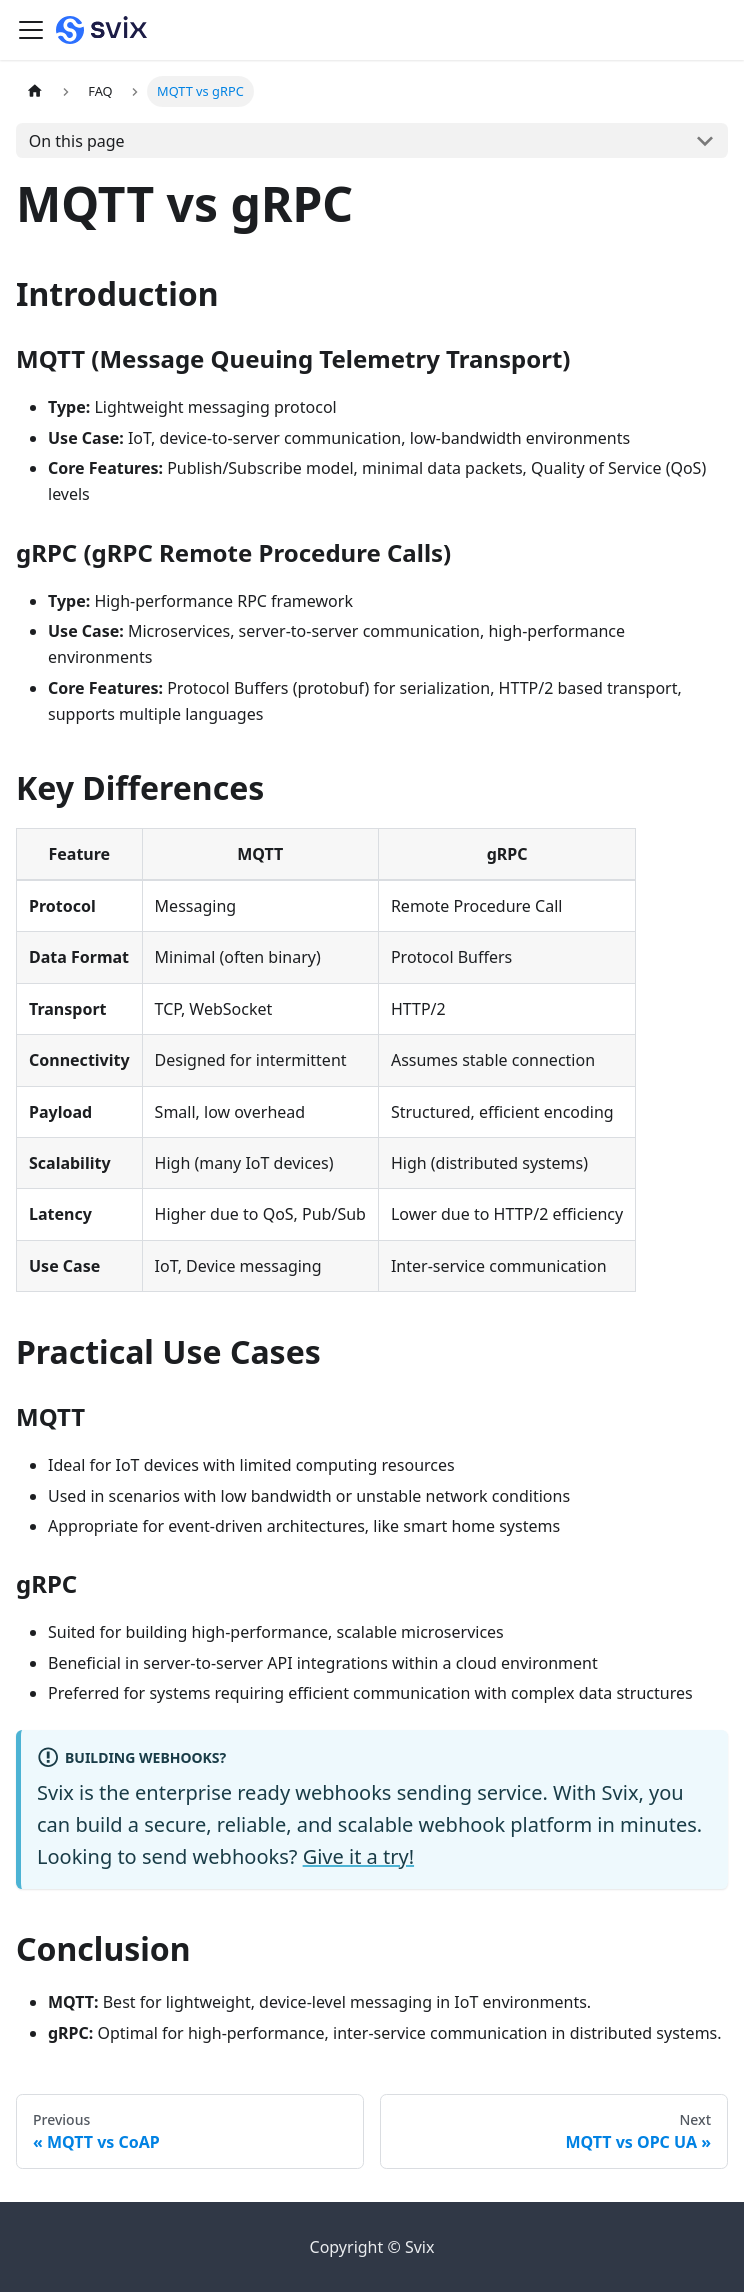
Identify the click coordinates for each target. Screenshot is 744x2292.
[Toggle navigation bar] (31, 30)
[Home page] (35, 91)
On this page (77, 141)
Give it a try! (358, 1856)
